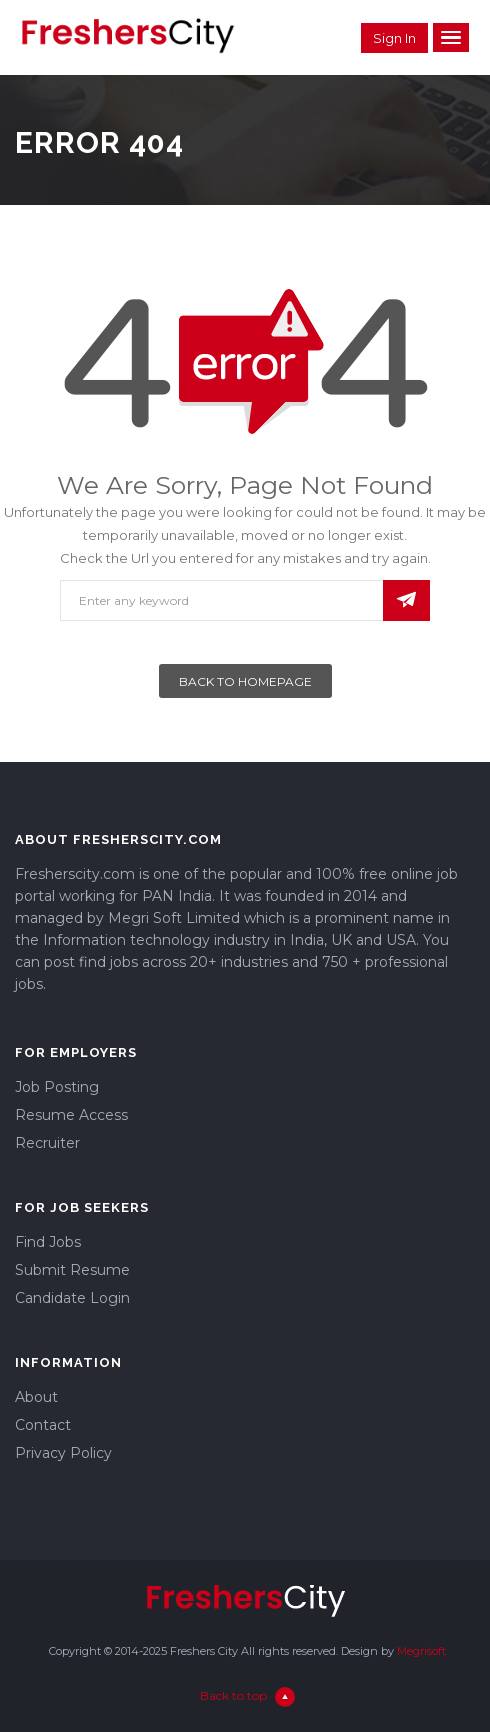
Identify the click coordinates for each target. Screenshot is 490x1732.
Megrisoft (421, 1651)
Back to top (247, 1695)
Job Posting (57, 1087)
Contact (43, 1425)
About (36, 1397)
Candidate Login (72, 1298)
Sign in (394, 38)
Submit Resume (72, 1270)
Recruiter (47, 1143)
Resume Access (71, 1115)
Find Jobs (48, 1242)
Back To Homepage (245, 681)
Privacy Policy (63, 1453)
